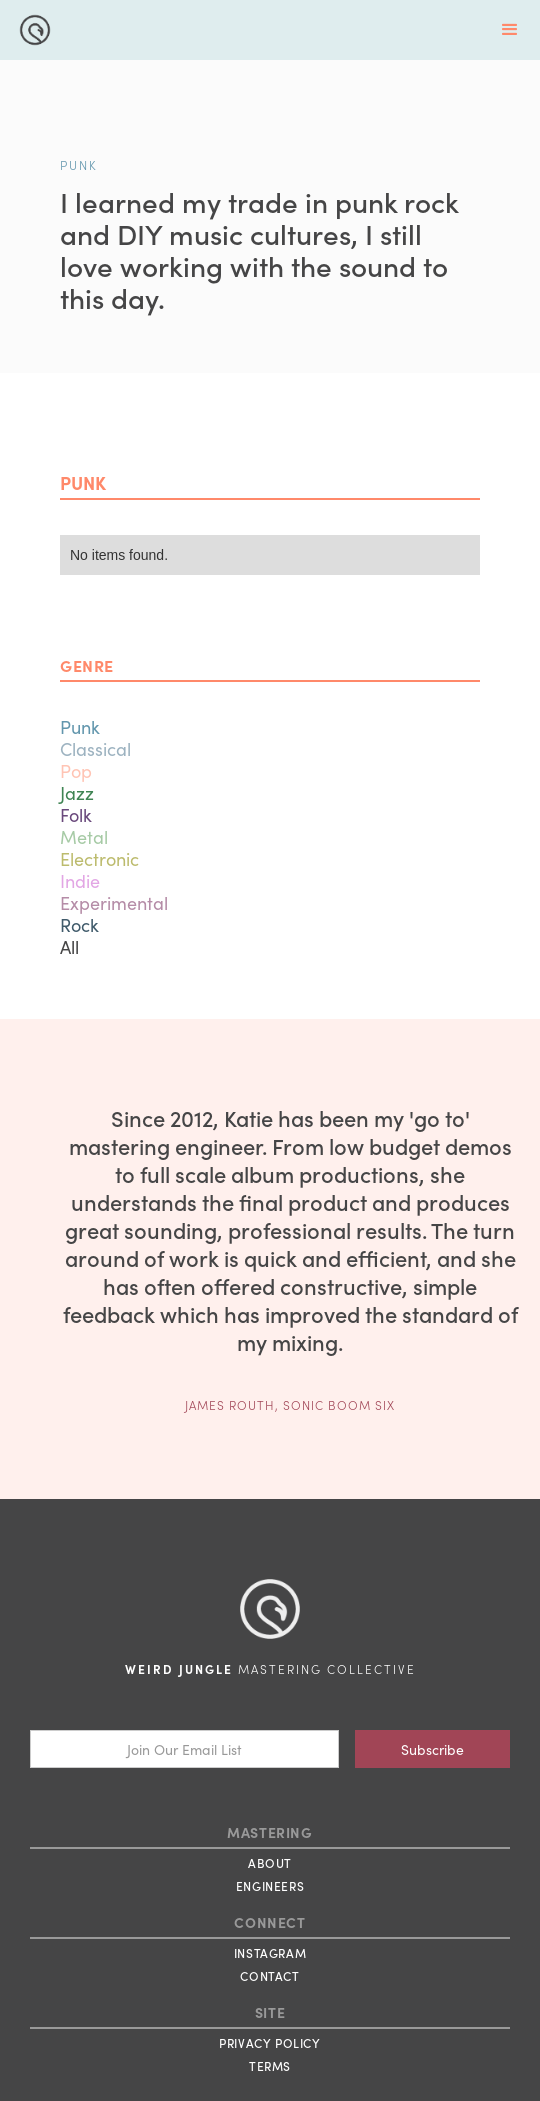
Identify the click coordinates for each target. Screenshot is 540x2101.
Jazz (77, 792)
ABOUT (270, 1862)
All (69, 946)
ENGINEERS (270, 1885)
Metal (84, 836)
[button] (510, 30)
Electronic (99, 858)
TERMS (270, 2065)
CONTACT (269, 1975)
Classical (95, 748)
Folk (76, 814)
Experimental (114, 902)
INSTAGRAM (270, 1952)
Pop (76, 770)
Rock (79, 924)
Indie (80, 880)
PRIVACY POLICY (269, 2042)
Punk (80, 726)
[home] (30, 27)
